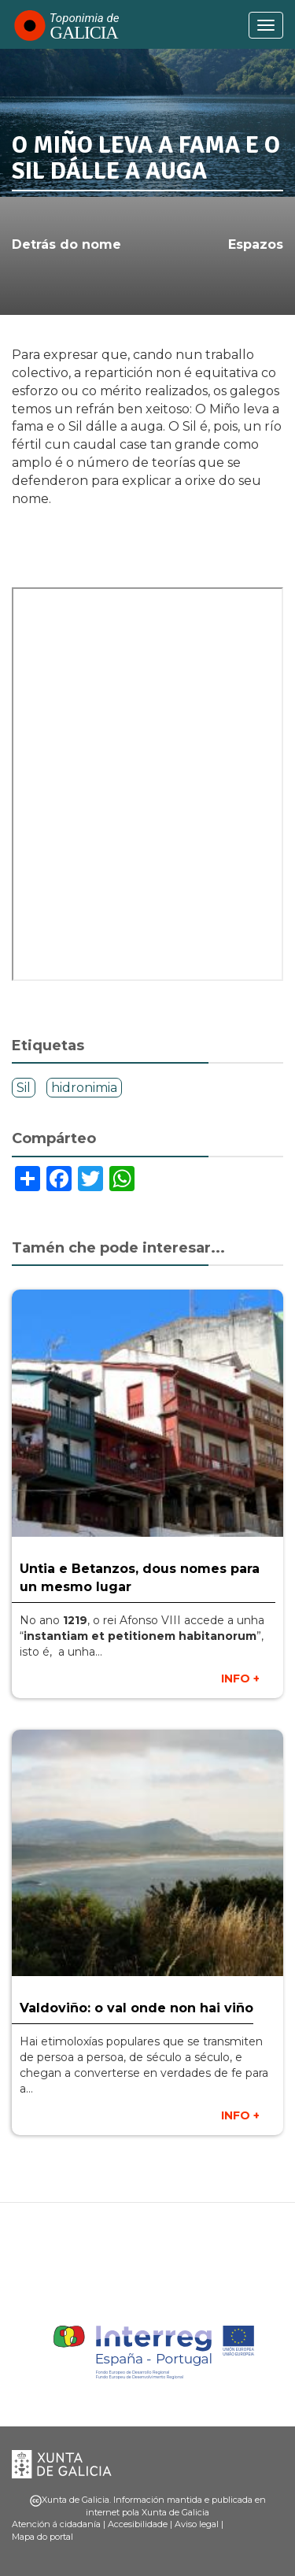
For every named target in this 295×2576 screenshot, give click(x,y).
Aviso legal (197, 2524)
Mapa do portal (42, 2536)
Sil (24, 1087)
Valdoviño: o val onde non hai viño (136, 2007)
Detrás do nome (66, 244)
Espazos (255, 244)
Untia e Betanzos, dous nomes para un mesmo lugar (140, 1577)
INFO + (240, 1678)
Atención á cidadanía (56, 2524)
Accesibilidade (138, 2524)
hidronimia (84, 1087)
